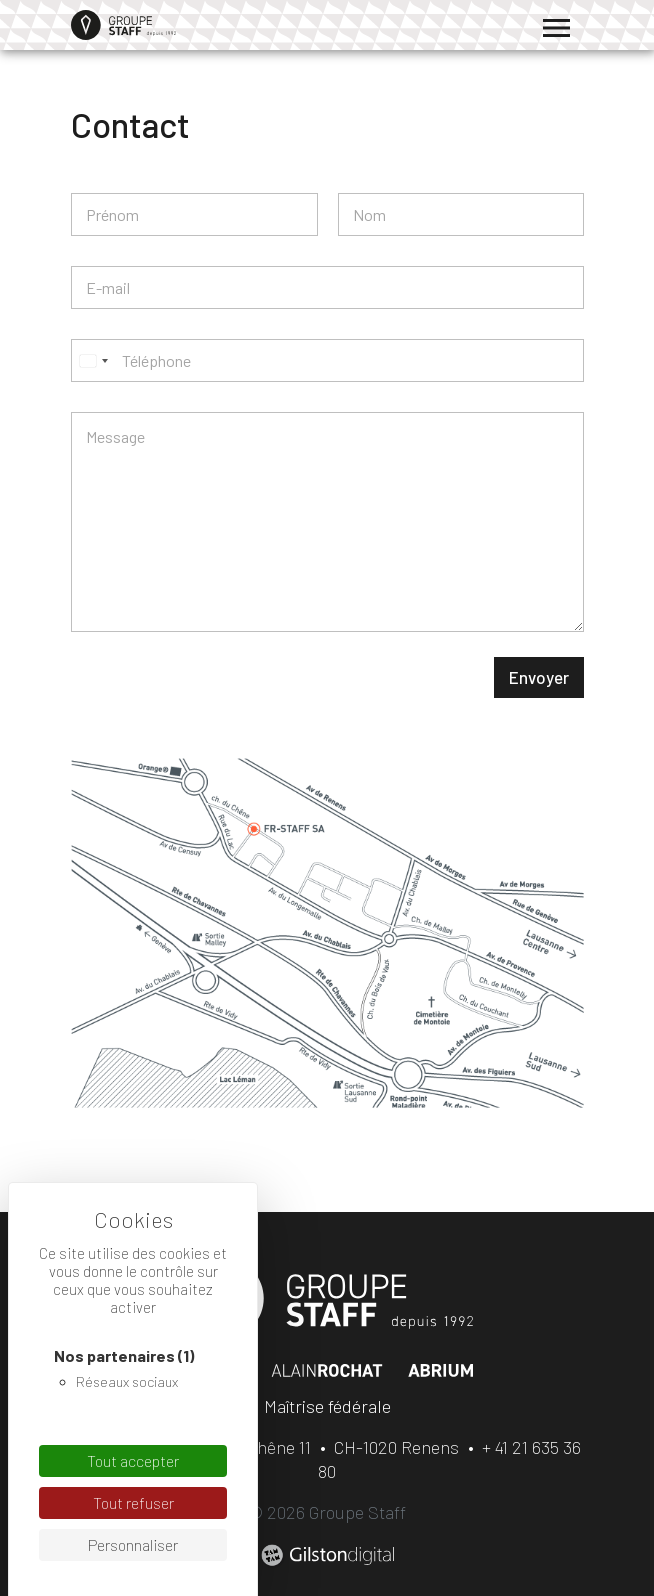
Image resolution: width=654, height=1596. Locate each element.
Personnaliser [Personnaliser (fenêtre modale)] (133, 1544)
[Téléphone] (327, 360)
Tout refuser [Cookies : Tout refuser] (133, 1502)
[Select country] (93, 360)
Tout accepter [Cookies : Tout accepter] (133, 1460)
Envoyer (539, 677)
